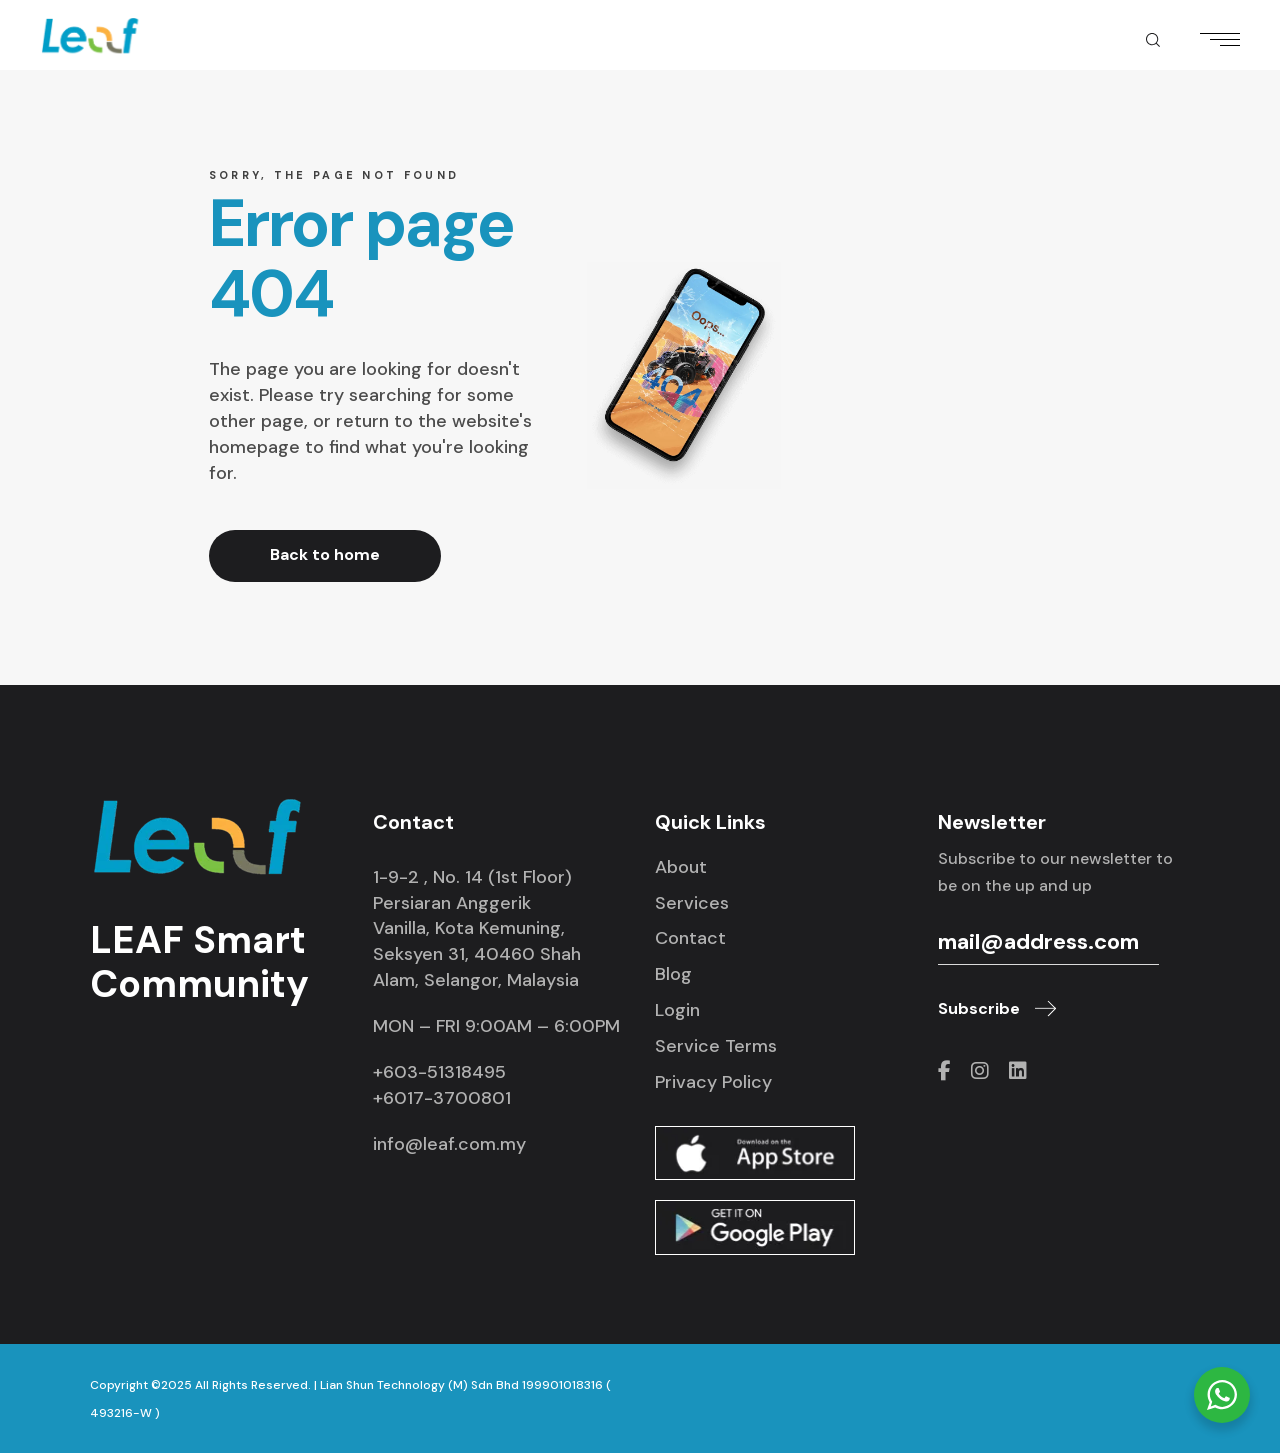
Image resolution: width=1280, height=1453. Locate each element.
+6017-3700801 (442, 1098)
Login (677, 1010)
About (681, 867)
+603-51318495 (439, 1072)
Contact (690, 938)
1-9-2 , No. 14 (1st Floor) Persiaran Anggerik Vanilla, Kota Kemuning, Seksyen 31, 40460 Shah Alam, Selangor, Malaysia (477, 929)
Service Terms (716, 1046)
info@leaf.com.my (449, 1144)
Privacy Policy (713, 1082)
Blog (673, 974)
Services (692, 903)
